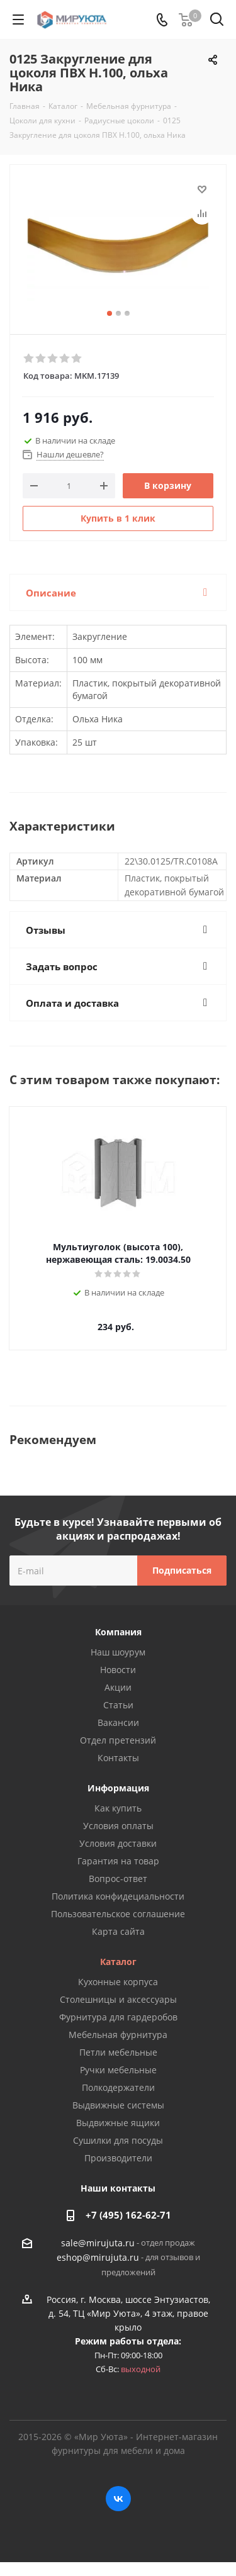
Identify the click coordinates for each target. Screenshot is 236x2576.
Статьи (118, 1705)
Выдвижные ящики (118, 2123)
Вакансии (118, 1722)
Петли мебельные (118, 2052)
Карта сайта (118, 1931)
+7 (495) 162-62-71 (128, 2215)
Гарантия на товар (118, 1861)
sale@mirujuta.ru (98, 2243)
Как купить (118, 1808)
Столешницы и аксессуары (118, 1999)
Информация (118, 1788)
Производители (118, 2158)
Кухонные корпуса (118, 1982)
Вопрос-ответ (118, 1878)
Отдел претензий (118, 1740)
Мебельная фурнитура (118, 2035)
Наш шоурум (118, 1652)
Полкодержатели (118, 2087)
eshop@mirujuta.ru (98, 2258)
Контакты (118, 1758)
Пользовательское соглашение (118, 1914)
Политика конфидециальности (118, 1896)
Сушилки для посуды (118, 2140)
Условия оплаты (118, 1826)
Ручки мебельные (118, 2070)
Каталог (118, 1962)
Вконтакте (118, 2498)
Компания (118, 1632)
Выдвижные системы (118, 2105)
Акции (118, 1687)
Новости (118, 1670)
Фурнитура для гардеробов (118, 2017)
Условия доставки (118, 1843)
